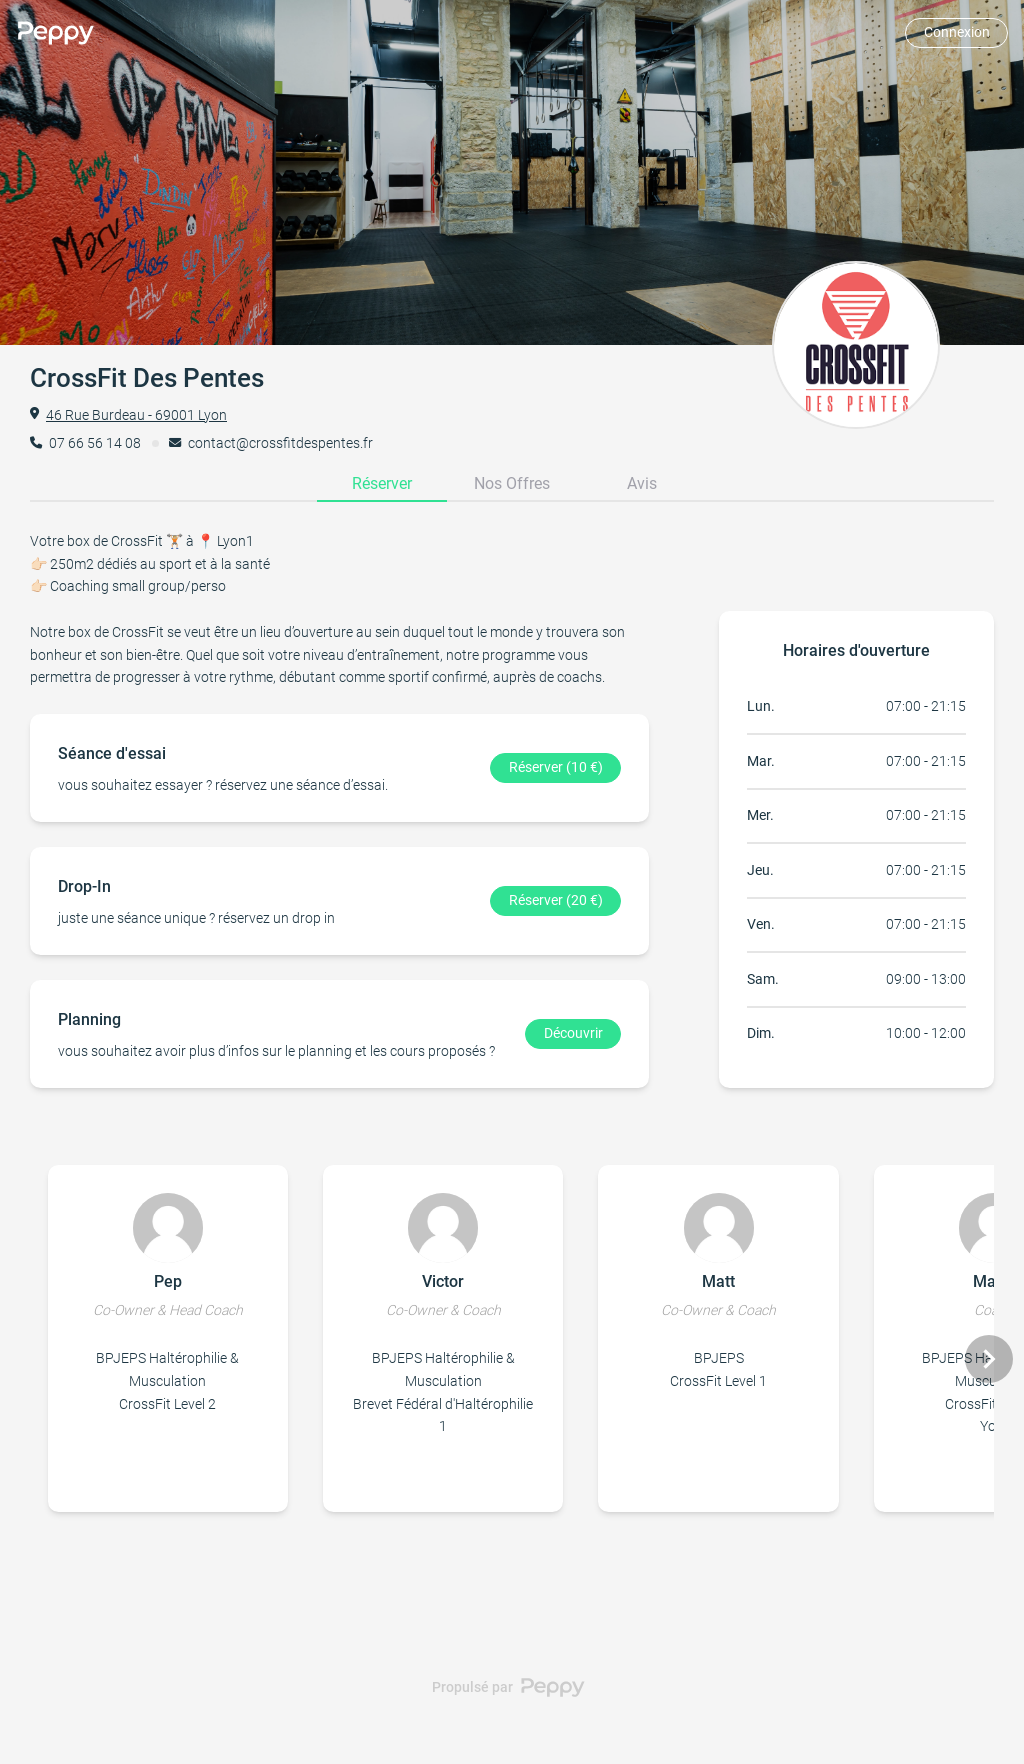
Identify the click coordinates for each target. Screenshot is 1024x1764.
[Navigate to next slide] (989, 1359)
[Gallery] (512, 1360)
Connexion (957, 32)
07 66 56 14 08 (95, 443)
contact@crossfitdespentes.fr (280, 443)
